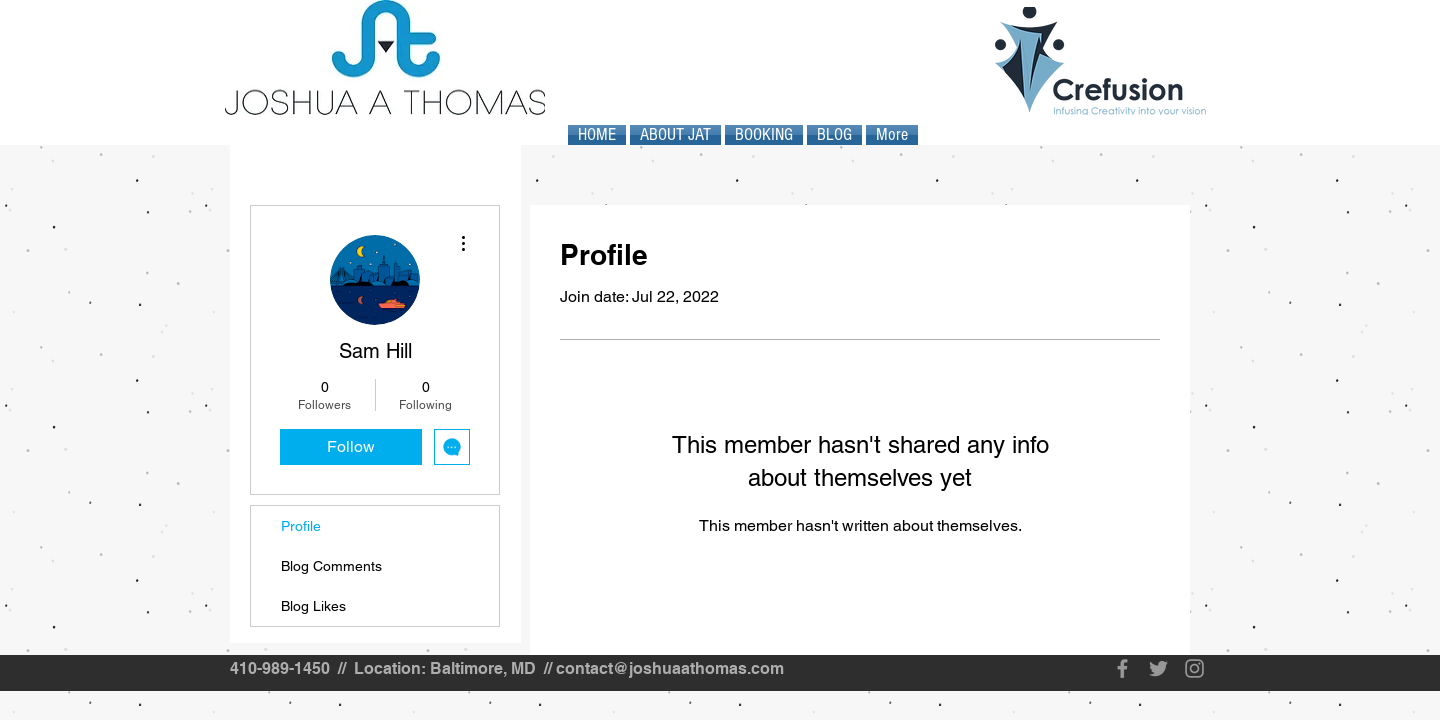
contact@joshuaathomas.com (670, 668)
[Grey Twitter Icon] (1158, 668)
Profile (301, 526)
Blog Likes (313, 606)
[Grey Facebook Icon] (1122, 668)
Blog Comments (331, 566)
